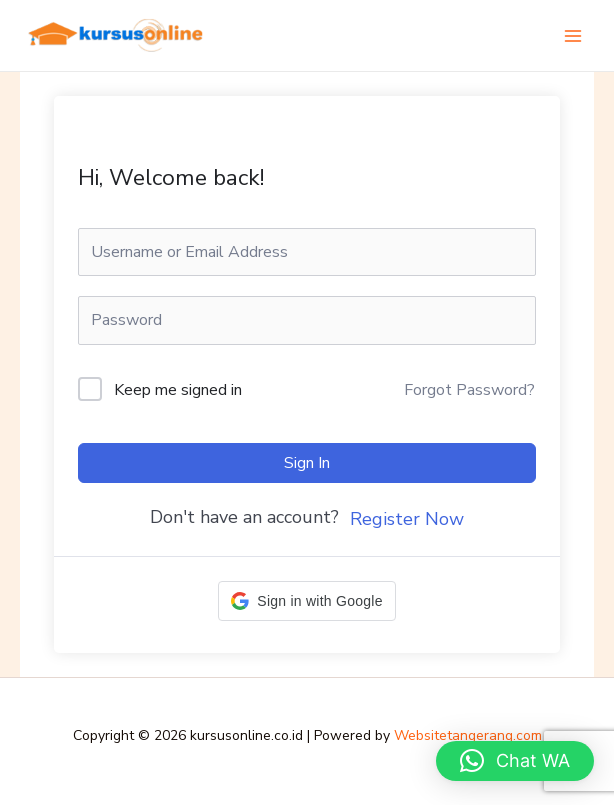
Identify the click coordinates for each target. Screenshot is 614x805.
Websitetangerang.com (468, 735)
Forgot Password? (469, 390)
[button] (306, 601)
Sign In (307, 463)
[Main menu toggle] (573, 35)
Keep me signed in (178, 390)
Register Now (407, 519)
